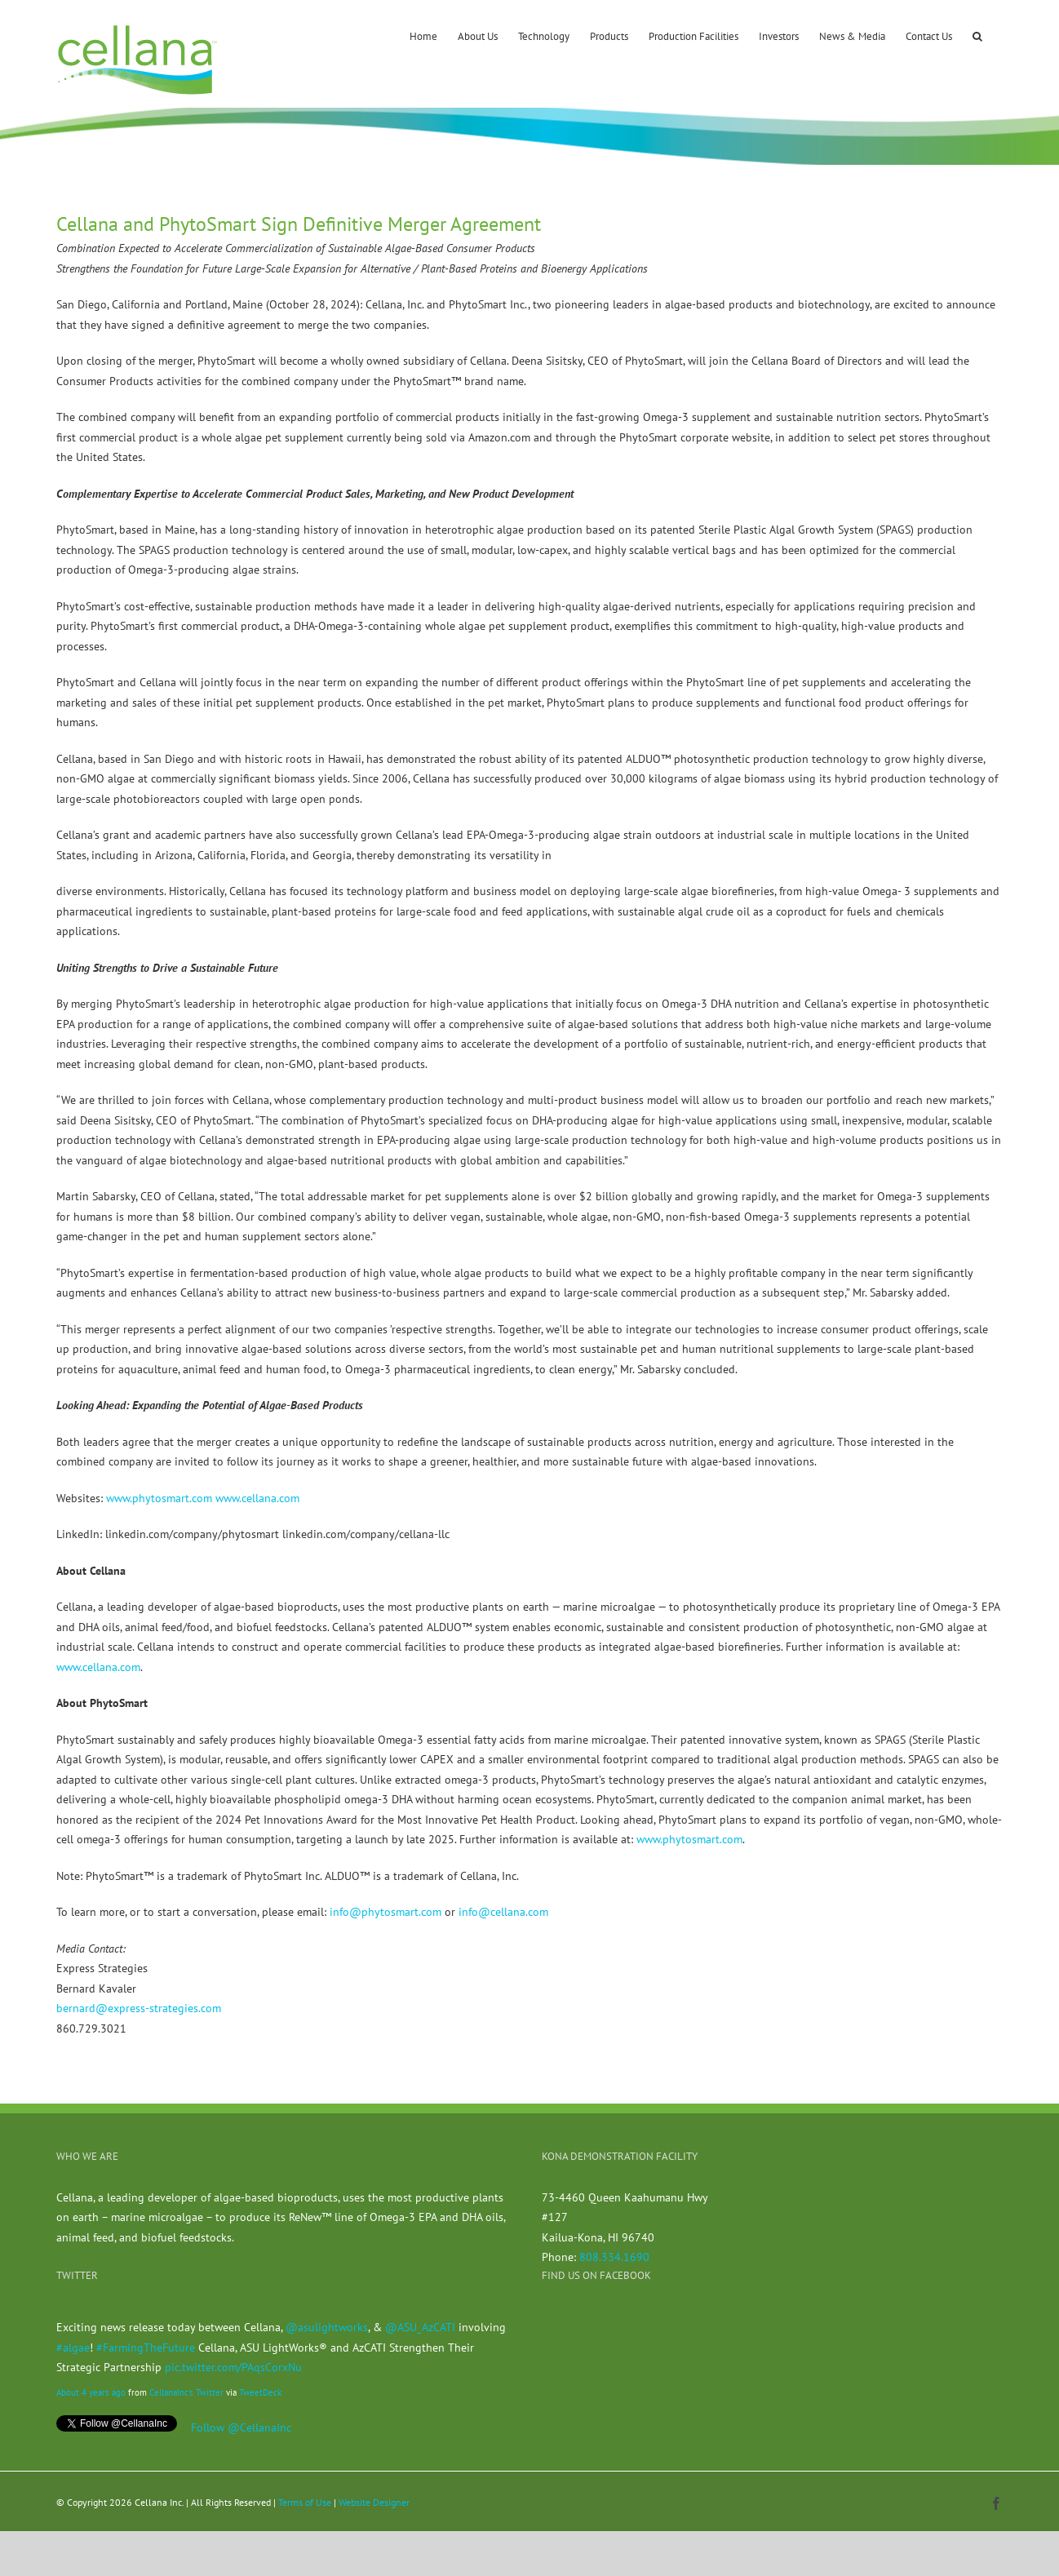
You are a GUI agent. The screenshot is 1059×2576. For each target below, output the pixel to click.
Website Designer (374, 2502)
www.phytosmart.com (159, 1498)
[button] (977, 35)
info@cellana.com (503, 1911)
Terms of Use (304, 2502)
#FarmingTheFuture (145, 2347)
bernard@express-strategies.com (138, 2008)
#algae (73, 2347)
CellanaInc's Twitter (186, 2392)
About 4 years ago (91, 2392)
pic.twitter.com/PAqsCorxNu (233, 2367)
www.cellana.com (257, 1498)
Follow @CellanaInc (241, 2427)
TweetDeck (260, 2392)
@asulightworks (327, 2327)
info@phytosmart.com (385, 1911)
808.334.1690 (614, 2257)
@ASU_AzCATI (420, 2327)
